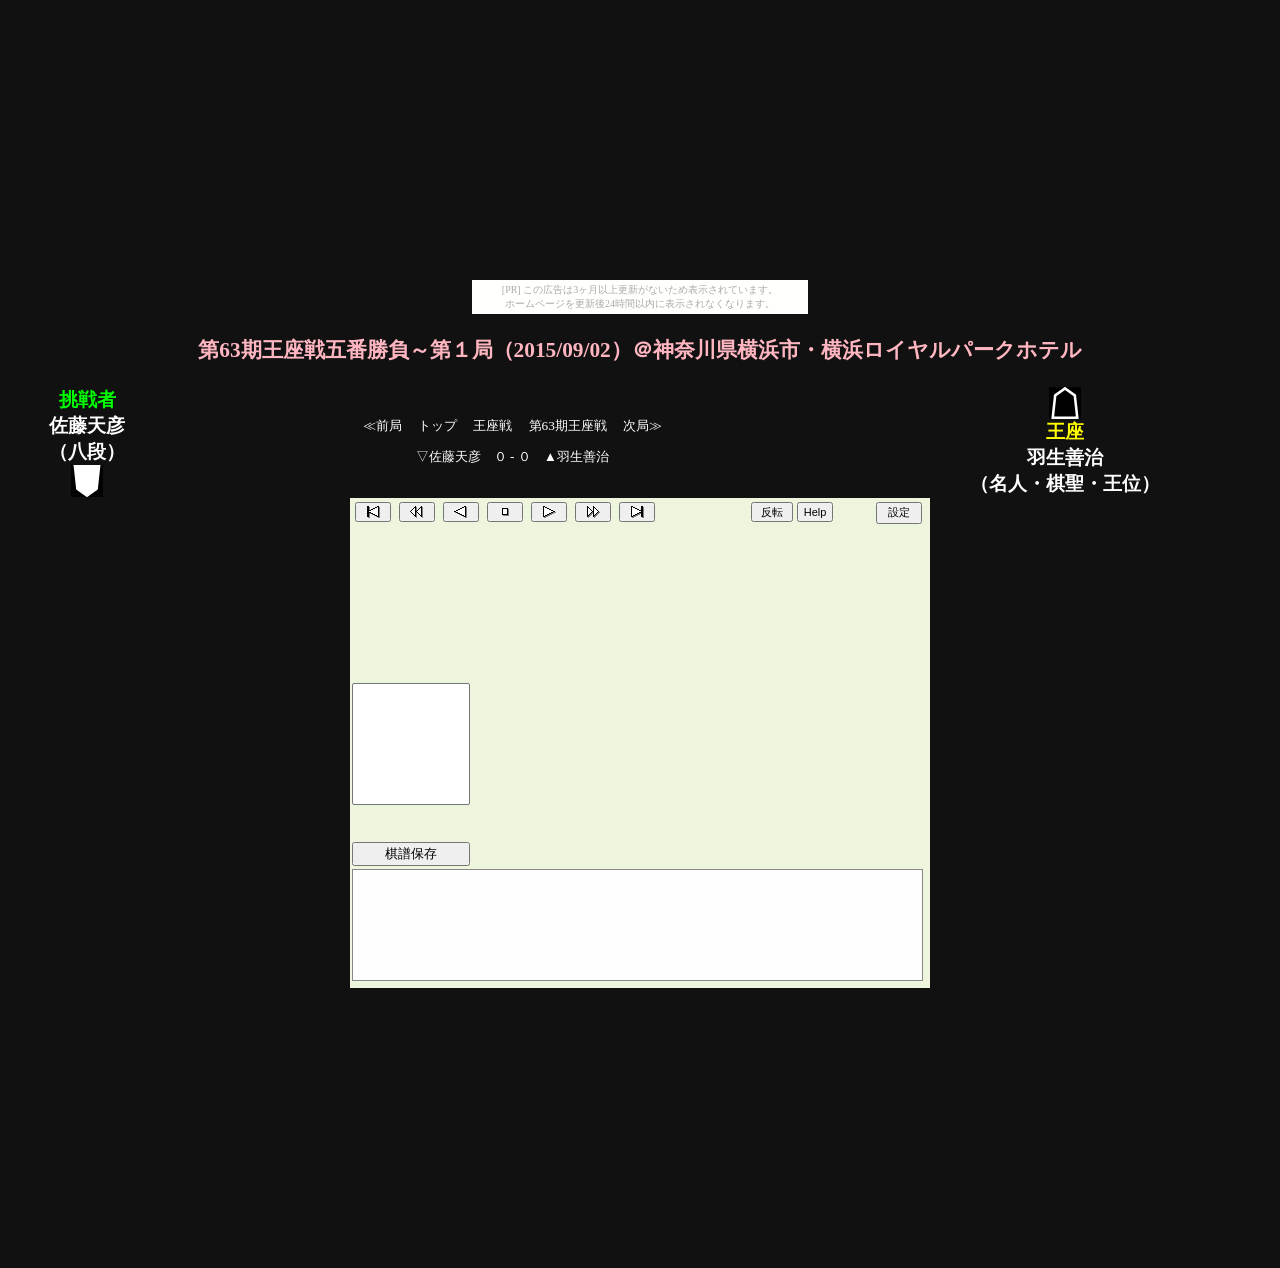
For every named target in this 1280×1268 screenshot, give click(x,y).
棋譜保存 (411, 853)
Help (815, 512)
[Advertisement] (640, 140)
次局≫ (642, 425)
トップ (437, 425)
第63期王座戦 (568, 425)
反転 (772, 512)
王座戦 (492, 425)
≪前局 (382, 425)
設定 (899, 512)
